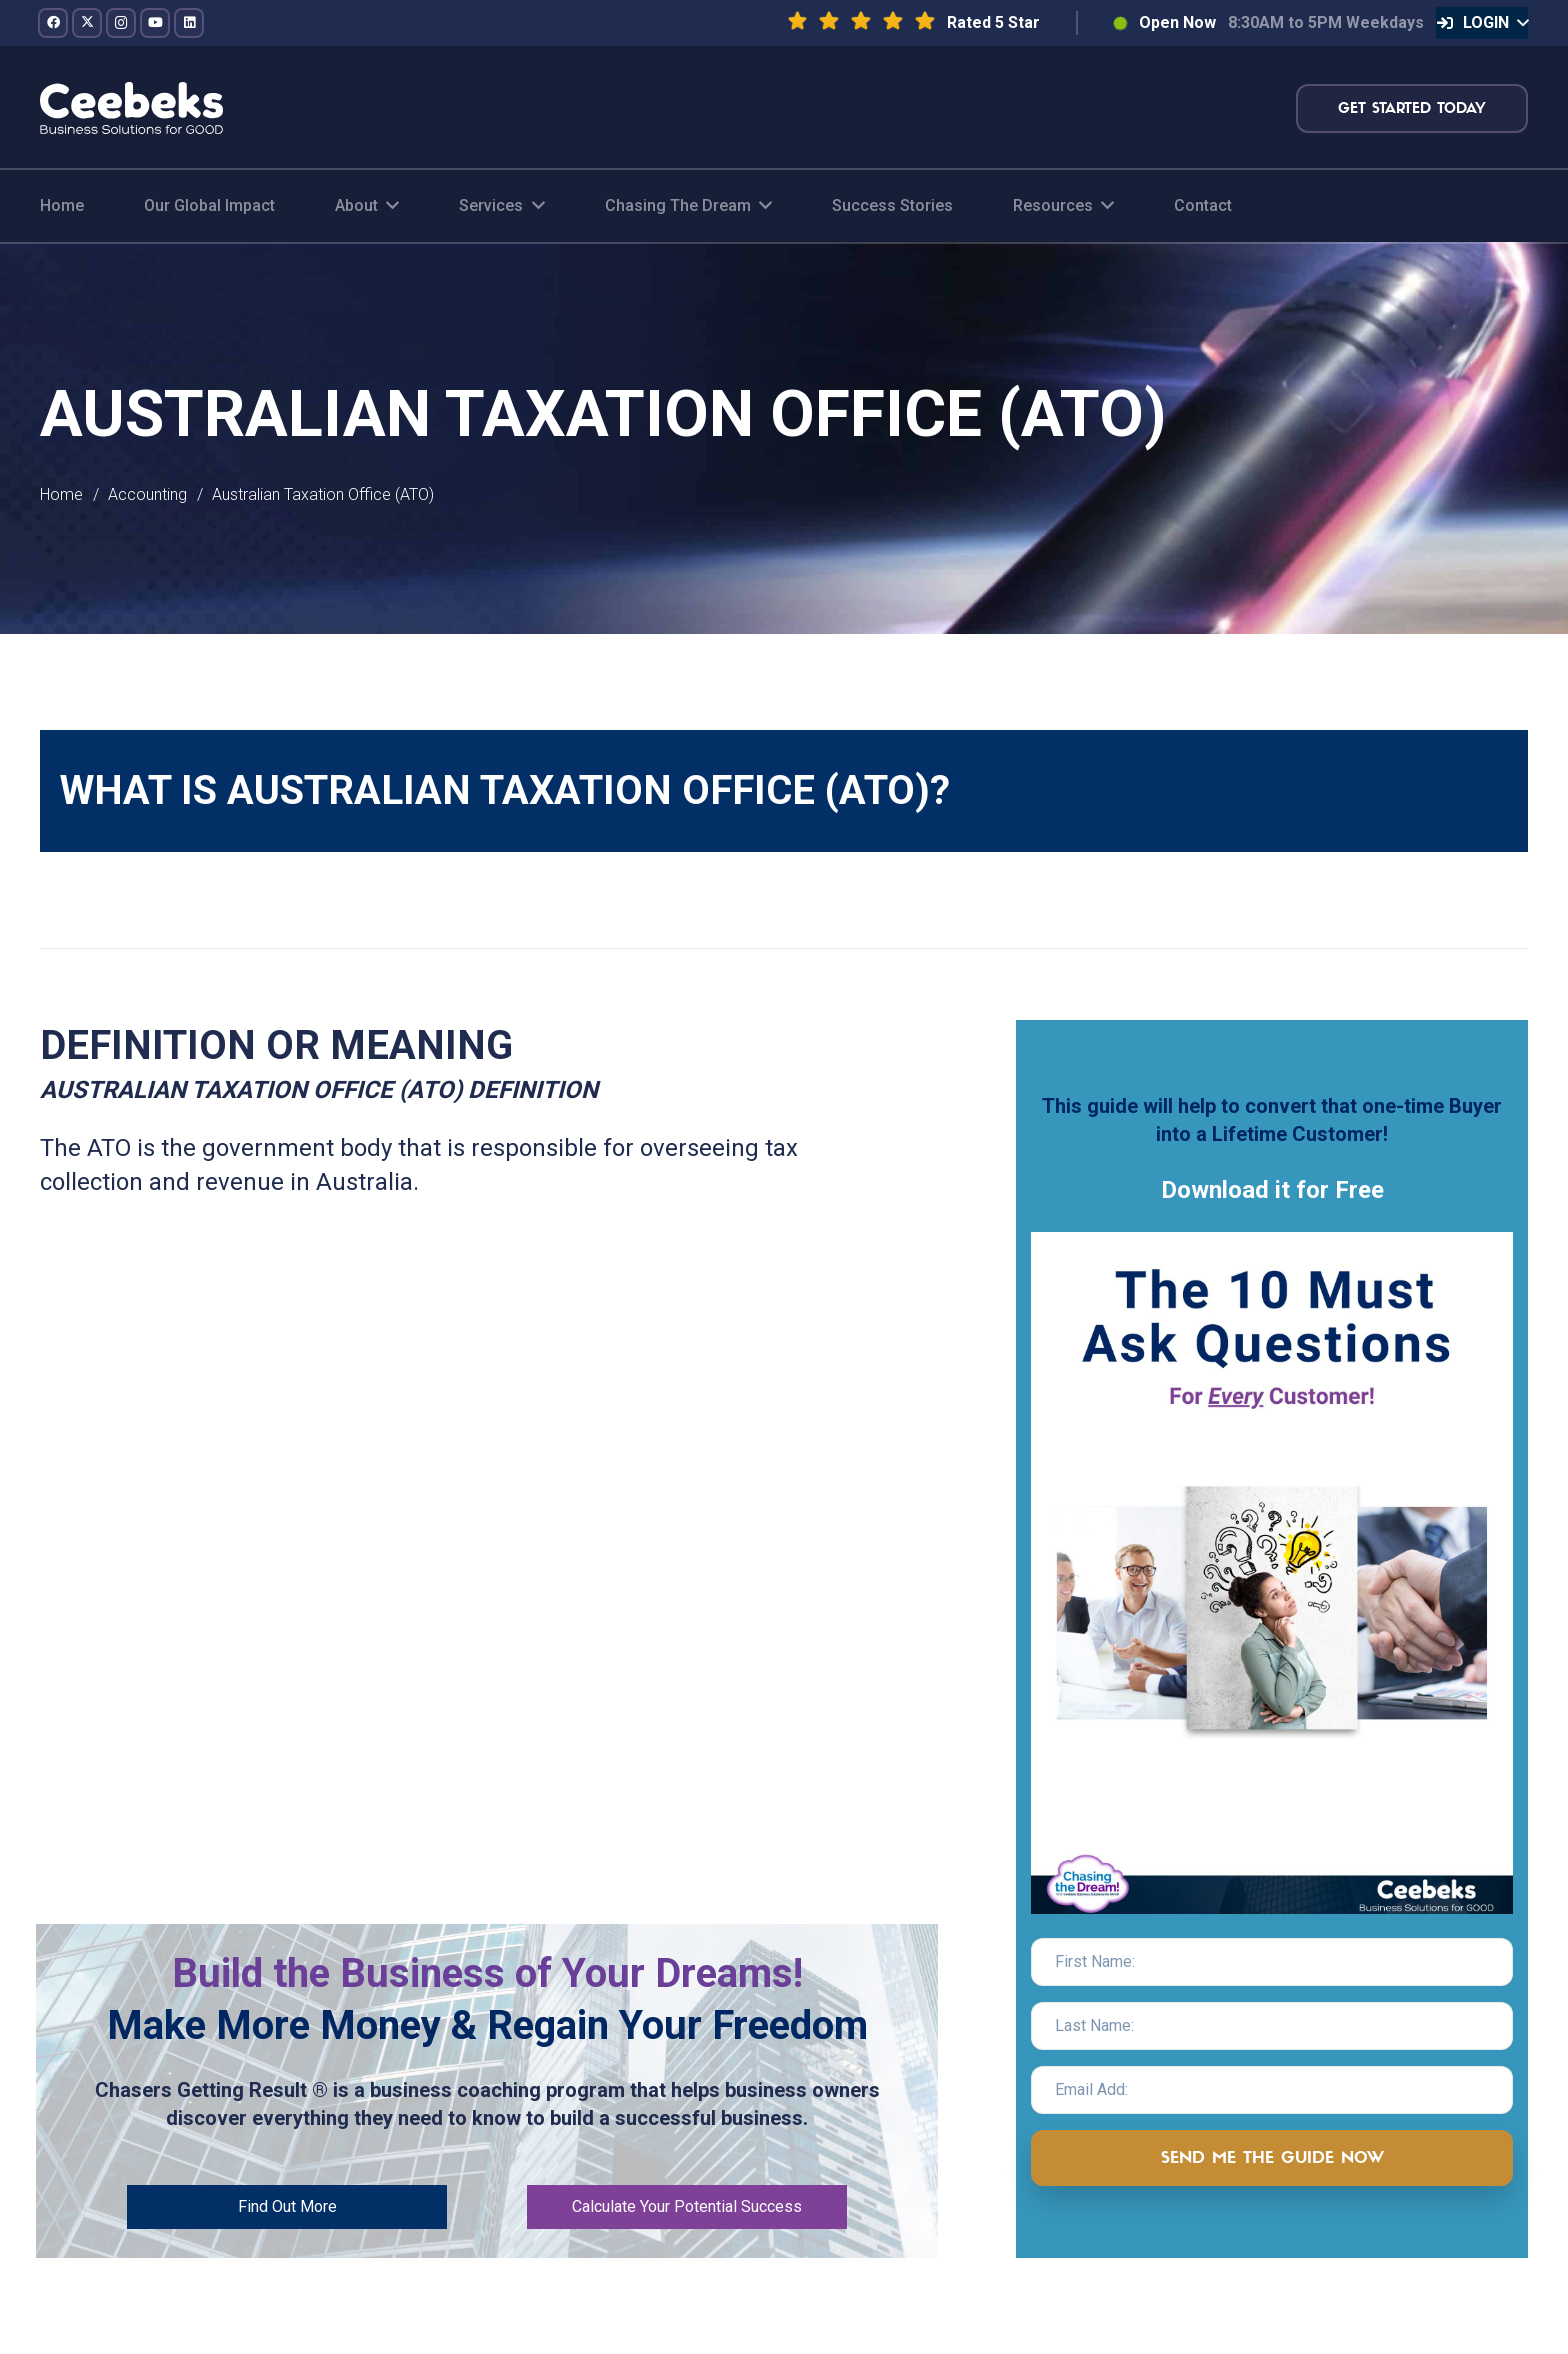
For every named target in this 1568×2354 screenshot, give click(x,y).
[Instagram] (121, 23)
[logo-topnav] (131, 108)
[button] (1482, 23)
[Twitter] (87, 23)
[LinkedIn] (189, 23)
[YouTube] (155, 23)
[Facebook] (53, 23)
